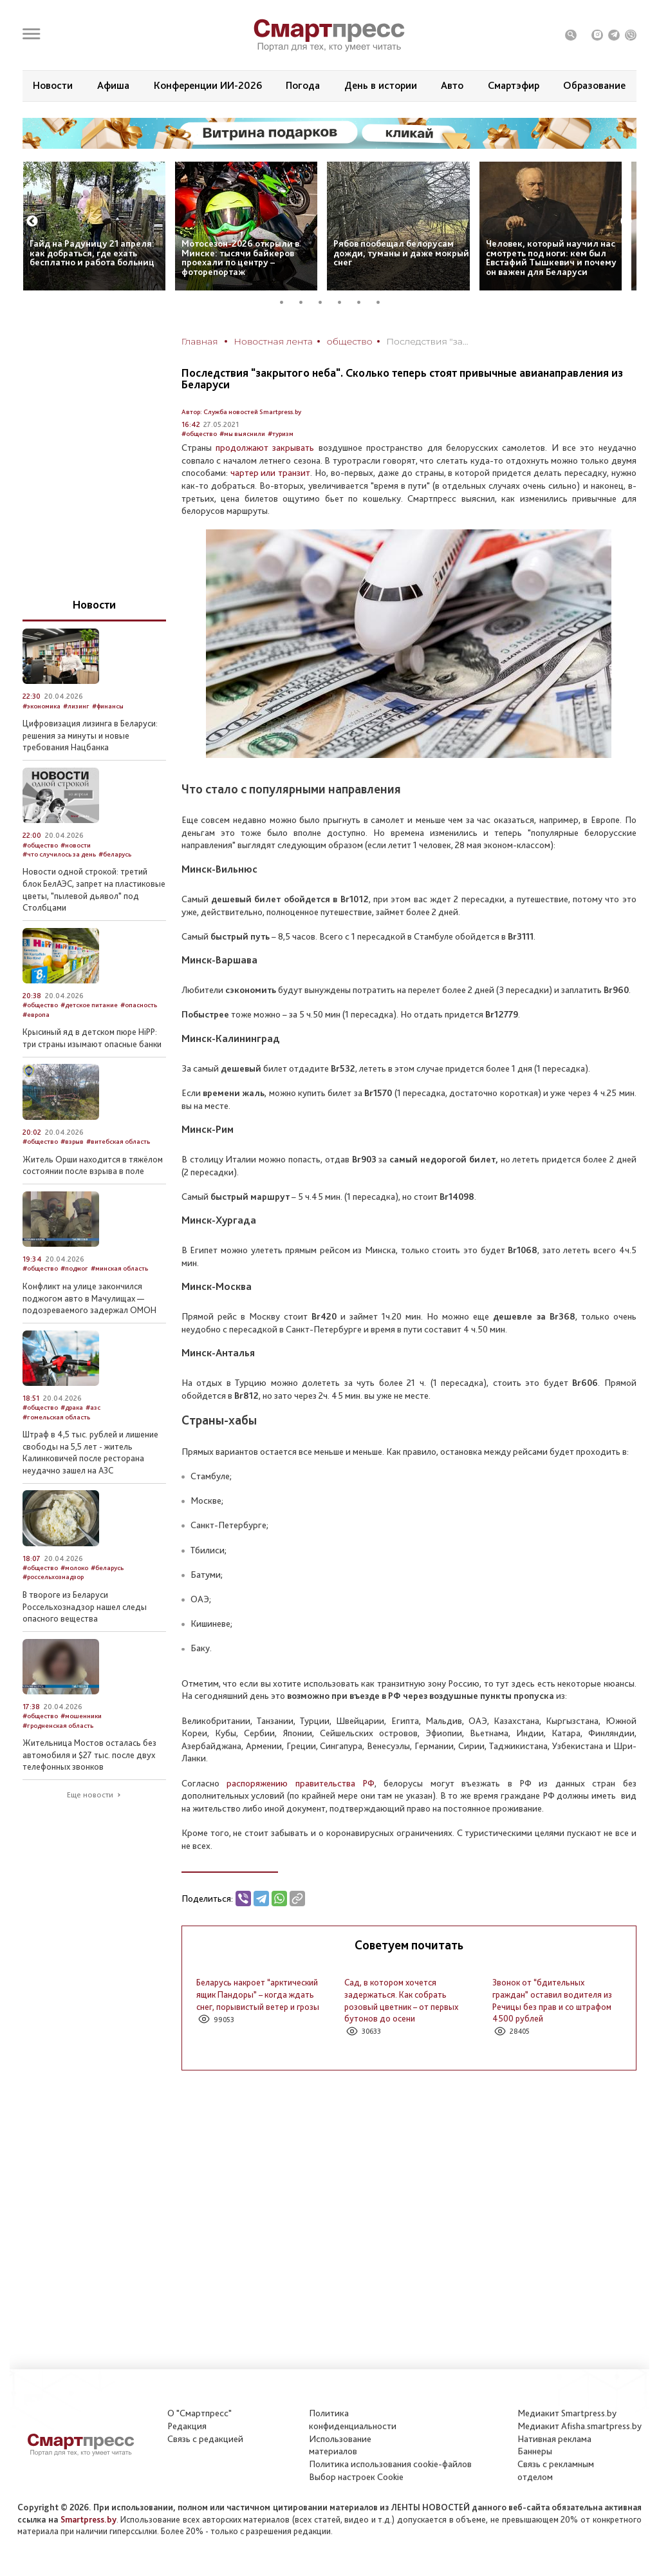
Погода (303, 85)
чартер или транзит (269, 472)
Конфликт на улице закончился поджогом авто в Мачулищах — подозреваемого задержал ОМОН (89, 1298)
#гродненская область (58, 1725)
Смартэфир (513, 85)
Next (626, 221)
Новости (53, 85)
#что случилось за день (59, 854)
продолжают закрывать (263, 447)
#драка (71, 1407)
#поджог (74, 1268)
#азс (93, 1407)
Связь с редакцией (205, 2439)
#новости (75, 845)
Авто (452, 85)
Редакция (187, 2426)
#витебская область (118, 1141)
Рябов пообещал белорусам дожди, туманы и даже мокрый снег (401, 253)
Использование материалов (340, 2445)
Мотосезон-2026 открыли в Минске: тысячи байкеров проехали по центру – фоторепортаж (240, 258)
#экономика (41, 706)
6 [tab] (382, 302)
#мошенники (81, 1716)
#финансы (108, 706)
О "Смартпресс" (199, 2413)
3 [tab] (325, 302)
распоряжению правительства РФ (301, 1783)
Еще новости (90, 1794)
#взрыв (72, 1141)
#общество (199, 434)
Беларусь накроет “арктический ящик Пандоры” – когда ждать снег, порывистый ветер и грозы (257, 1994)
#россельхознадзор (53, 1577)
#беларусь (114, 854)
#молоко (74, 1568)
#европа (36, 1014)
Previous (32, 221)
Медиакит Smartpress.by (567, 2413)
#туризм (280, 434)
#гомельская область (56, 1417)
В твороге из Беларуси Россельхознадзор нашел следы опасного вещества (85, 1606)
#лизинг (76, 706)
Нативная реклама (554, 2439)
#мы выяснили (242, 434)
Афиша (113, 85)
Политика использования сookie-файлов (390, 2464)
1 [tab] (286, 302)
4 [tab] (344, 302)
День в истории (380, 85)
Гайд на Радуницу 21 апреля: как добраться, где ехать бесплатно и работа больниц (92, 253)
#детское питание (89, 1005)
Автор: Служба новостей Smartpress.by (241, 412)
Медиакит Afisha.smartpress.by (579, 2426)
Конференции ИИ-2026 (208, 85)
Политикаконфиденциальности (352, 2419)
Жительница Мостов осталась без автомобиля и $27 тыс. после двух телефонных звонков (89, 1755)
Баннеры (534, 2451)
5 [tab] (363, 302)
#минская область (119, 1268)
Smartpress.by (88, 2519)
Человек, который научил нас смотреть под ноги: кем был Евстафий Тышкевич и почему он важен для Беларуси (551, 258)
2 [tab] (305, 302)
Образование (594, 85)
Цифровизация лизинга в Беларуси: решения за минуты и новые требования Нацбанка (90, 735)
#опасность (138, 1005)
